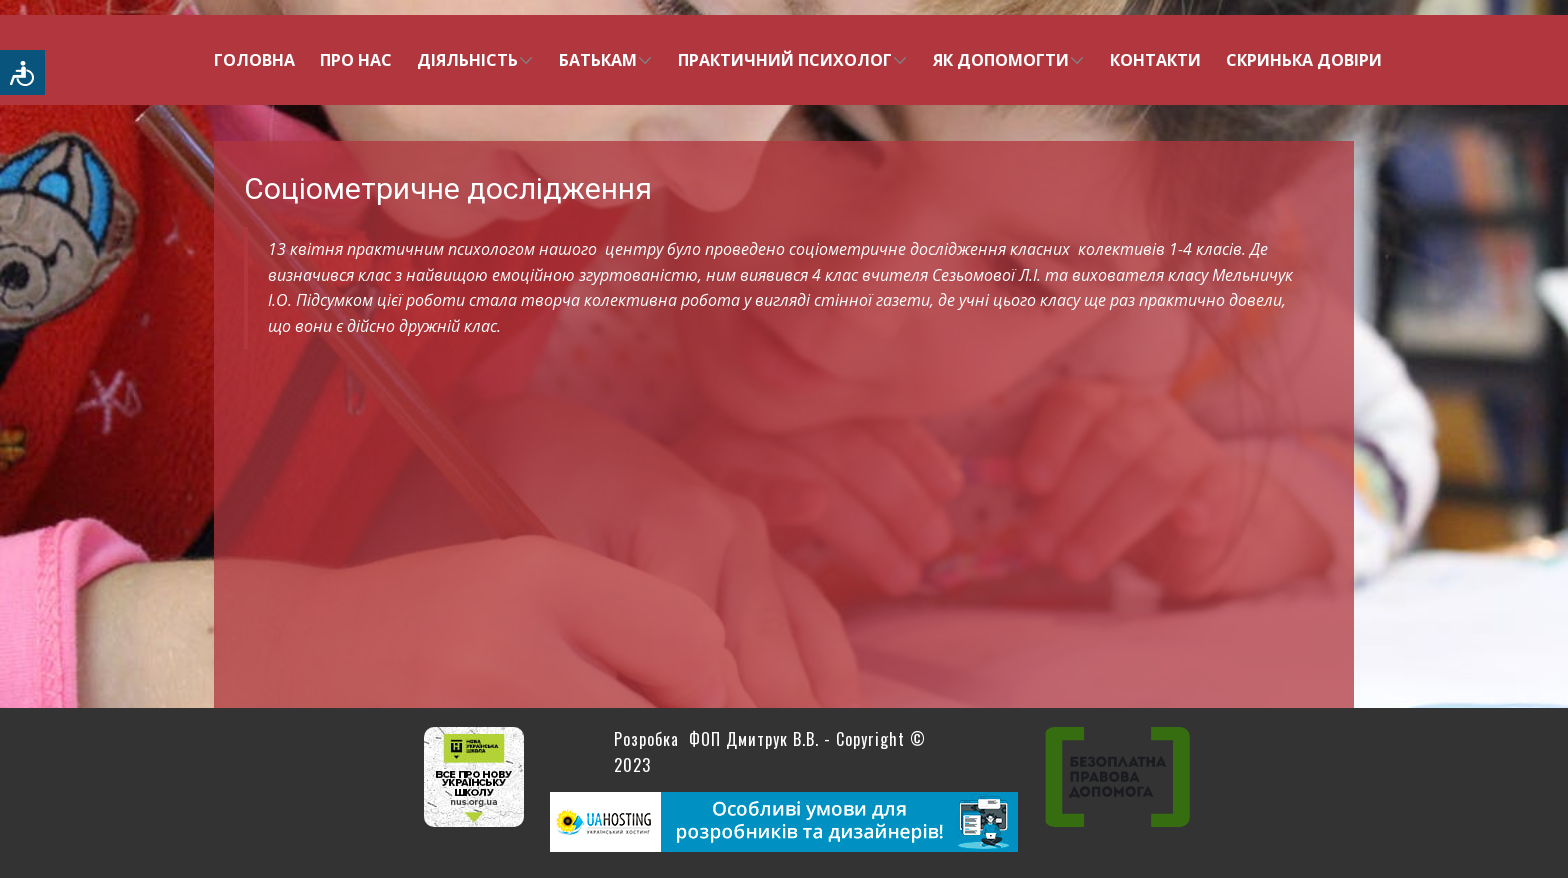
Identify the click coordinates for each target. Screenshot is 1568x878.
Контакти (1155, 60)
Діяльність (467, 60)
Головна (254, 60)
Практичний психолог (785, 60)
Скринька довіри (1304, 60)
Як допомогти (1001, 60)
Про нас (356, 60)
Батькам (598, 60)
